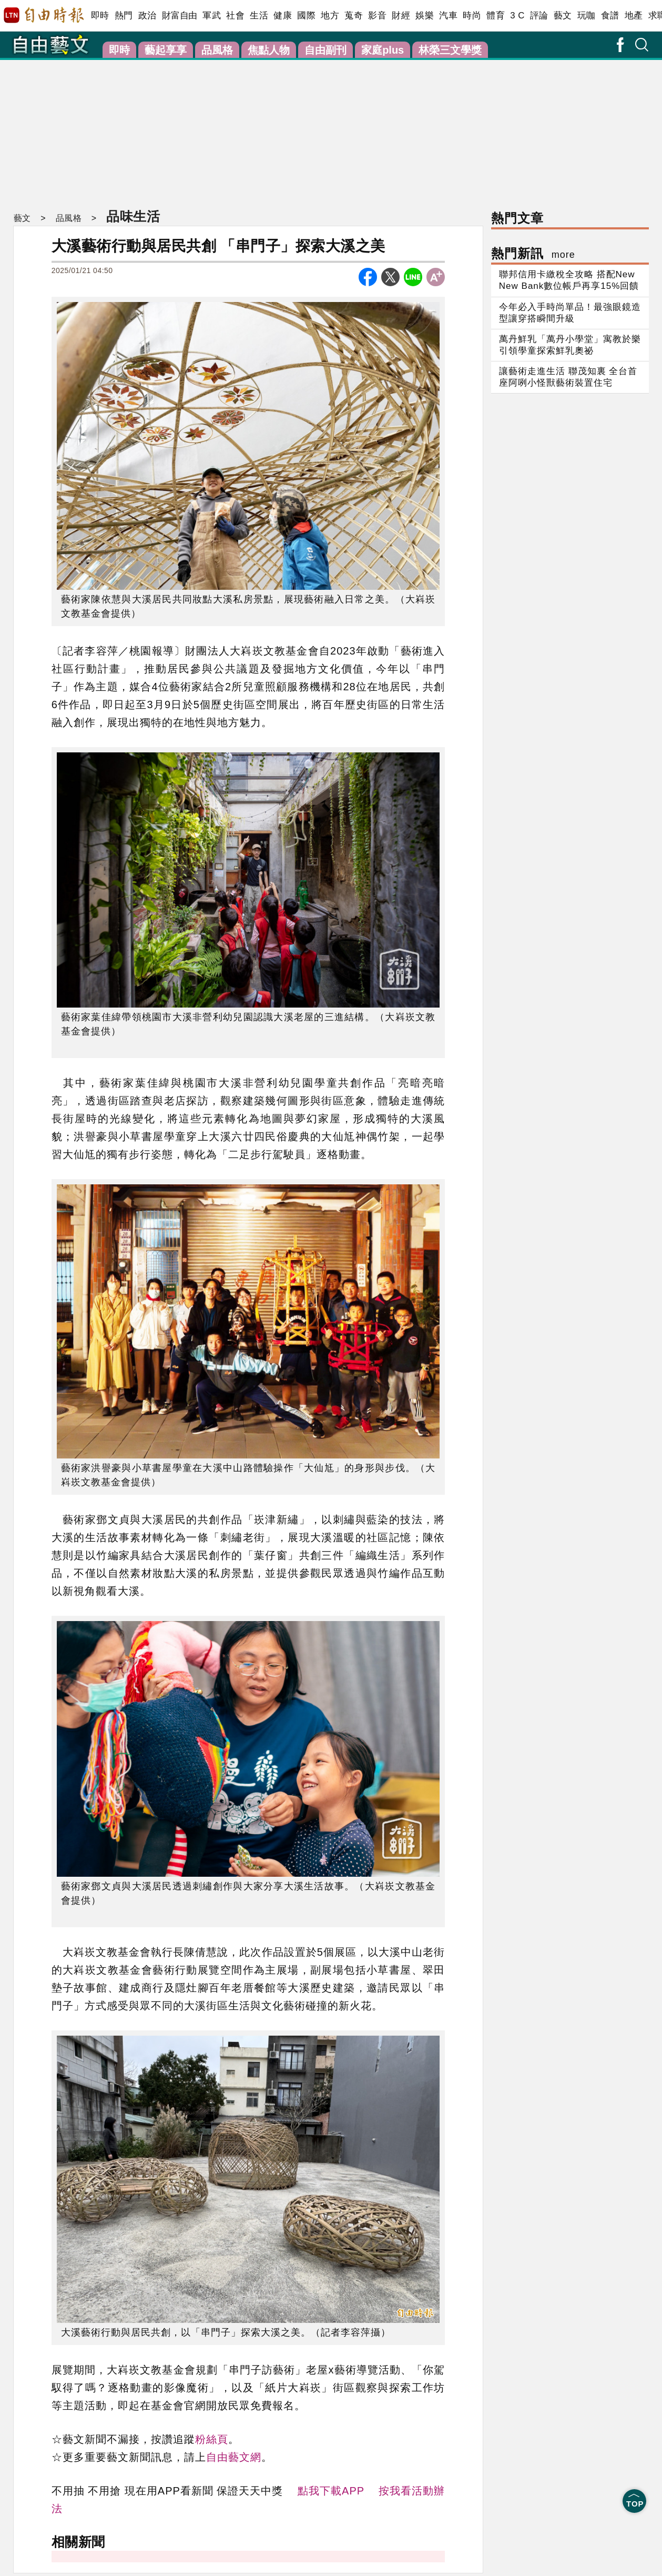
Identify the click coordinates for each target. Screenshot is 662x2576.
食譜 (610, 16)
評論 (539, 16)
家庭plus (382, 50)
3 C (517, 16)
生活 (259, 16)
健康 (282, 16)
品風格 (217, 50)
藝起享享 (166, 50)
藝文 (563, 16)
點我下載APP (331, 2491)
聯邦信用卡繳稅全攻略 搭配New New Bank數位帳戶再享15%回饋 (569, 280)
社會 (235, 16)
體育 (495, 16)
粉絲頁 (211, 2439)
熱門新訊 (533, 253)
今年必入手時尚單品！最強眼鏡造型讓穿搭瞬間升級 (570, 313)
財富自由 (179, 16)
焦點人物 (269, 50)
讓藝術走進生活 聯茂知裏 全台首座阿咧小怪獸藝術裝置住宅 (568, 377)
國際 (306, 16)
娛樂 (424, 16)
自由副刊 (325, 50)
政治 (147, 16)
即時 (100, 16)
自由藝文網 (233, 2457)
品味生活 (131, 216)
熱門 (124, 16)
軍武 (211, 16)
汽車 (448, 16)
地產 (634, 16)
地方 (330, 16)
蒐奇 (353, 16)
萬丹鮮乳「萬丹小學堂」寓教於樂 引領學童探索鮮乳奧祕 (570, 345)
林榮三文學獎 (450, 50)
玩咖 (586, 16)
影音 (377, 16)
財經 (401, 16)
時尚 (472, 16)
